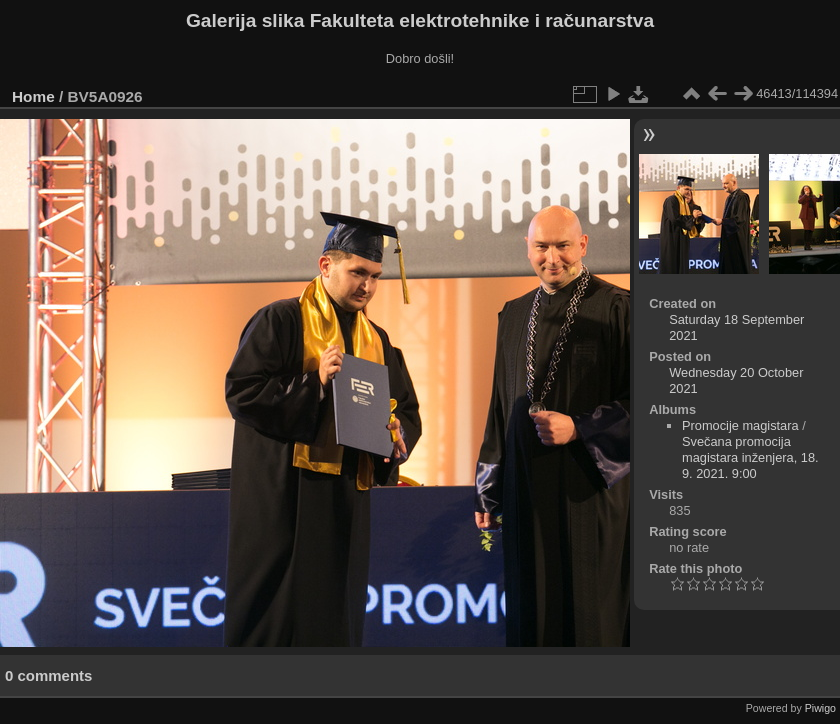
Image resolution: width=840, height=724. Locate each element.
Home (33, 96)
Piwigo (820, 708)
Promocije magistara (740, 425)
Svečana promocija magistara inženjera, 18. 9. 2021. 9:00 (750, 457)
